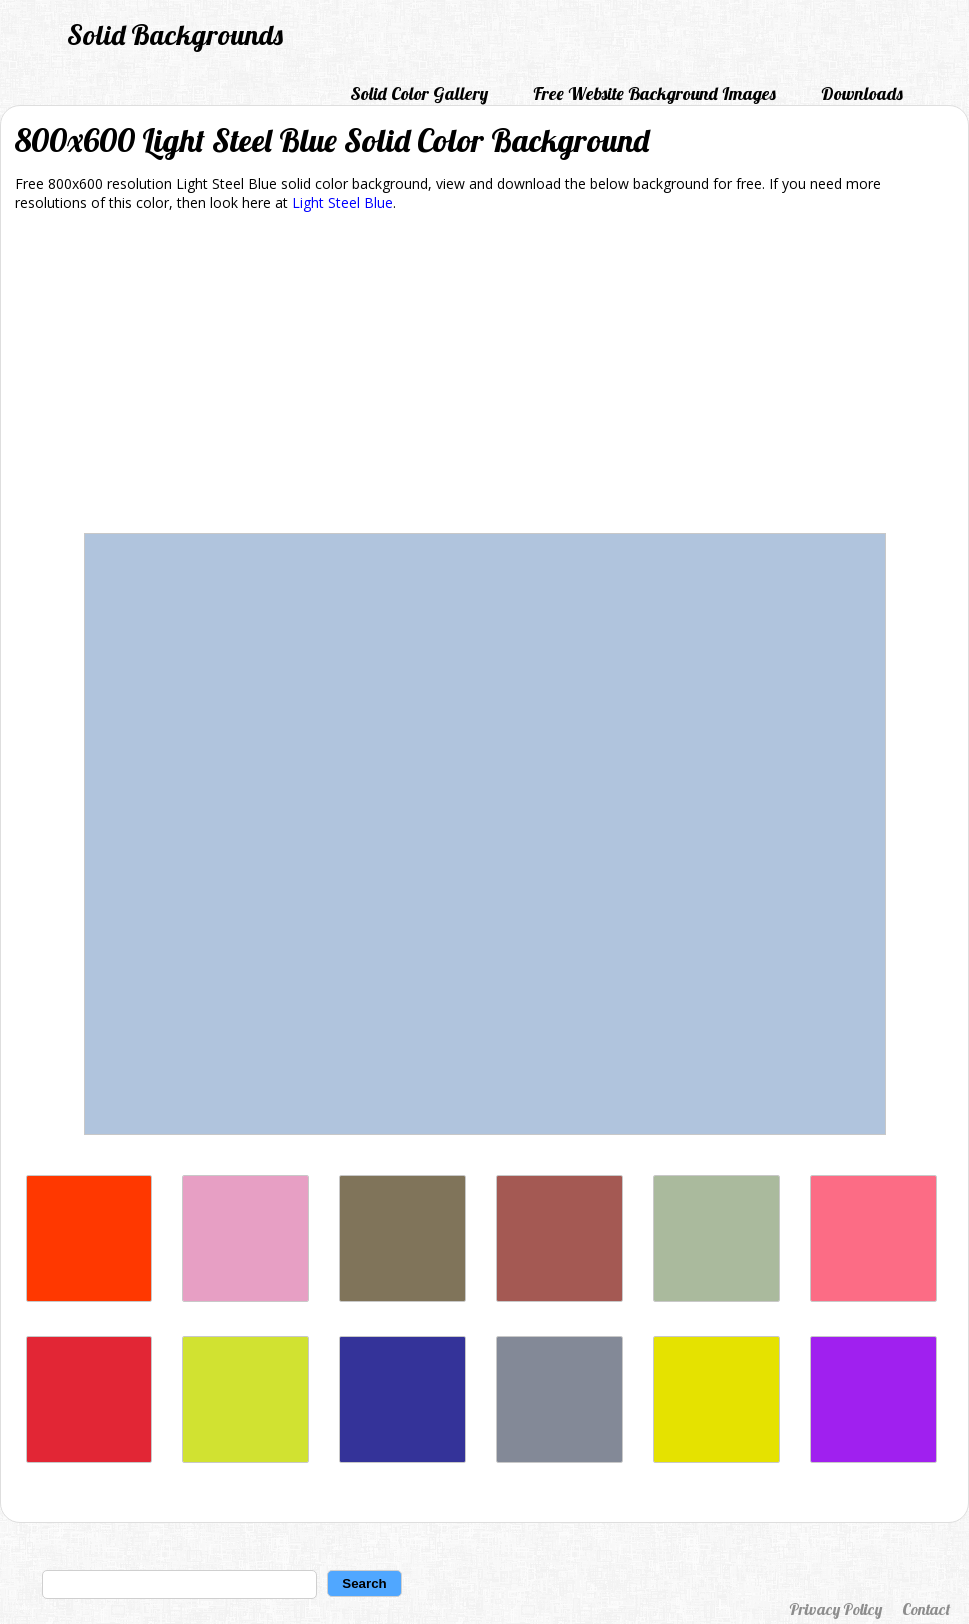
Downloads (862, 93)
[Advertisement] (484, 376)
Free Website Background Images (654, 93)
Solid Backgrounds (175, 34)
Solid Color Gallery (419, 93)
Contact (926, 1609)
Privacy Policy (835, 1609)
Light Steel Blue (342, 202)
